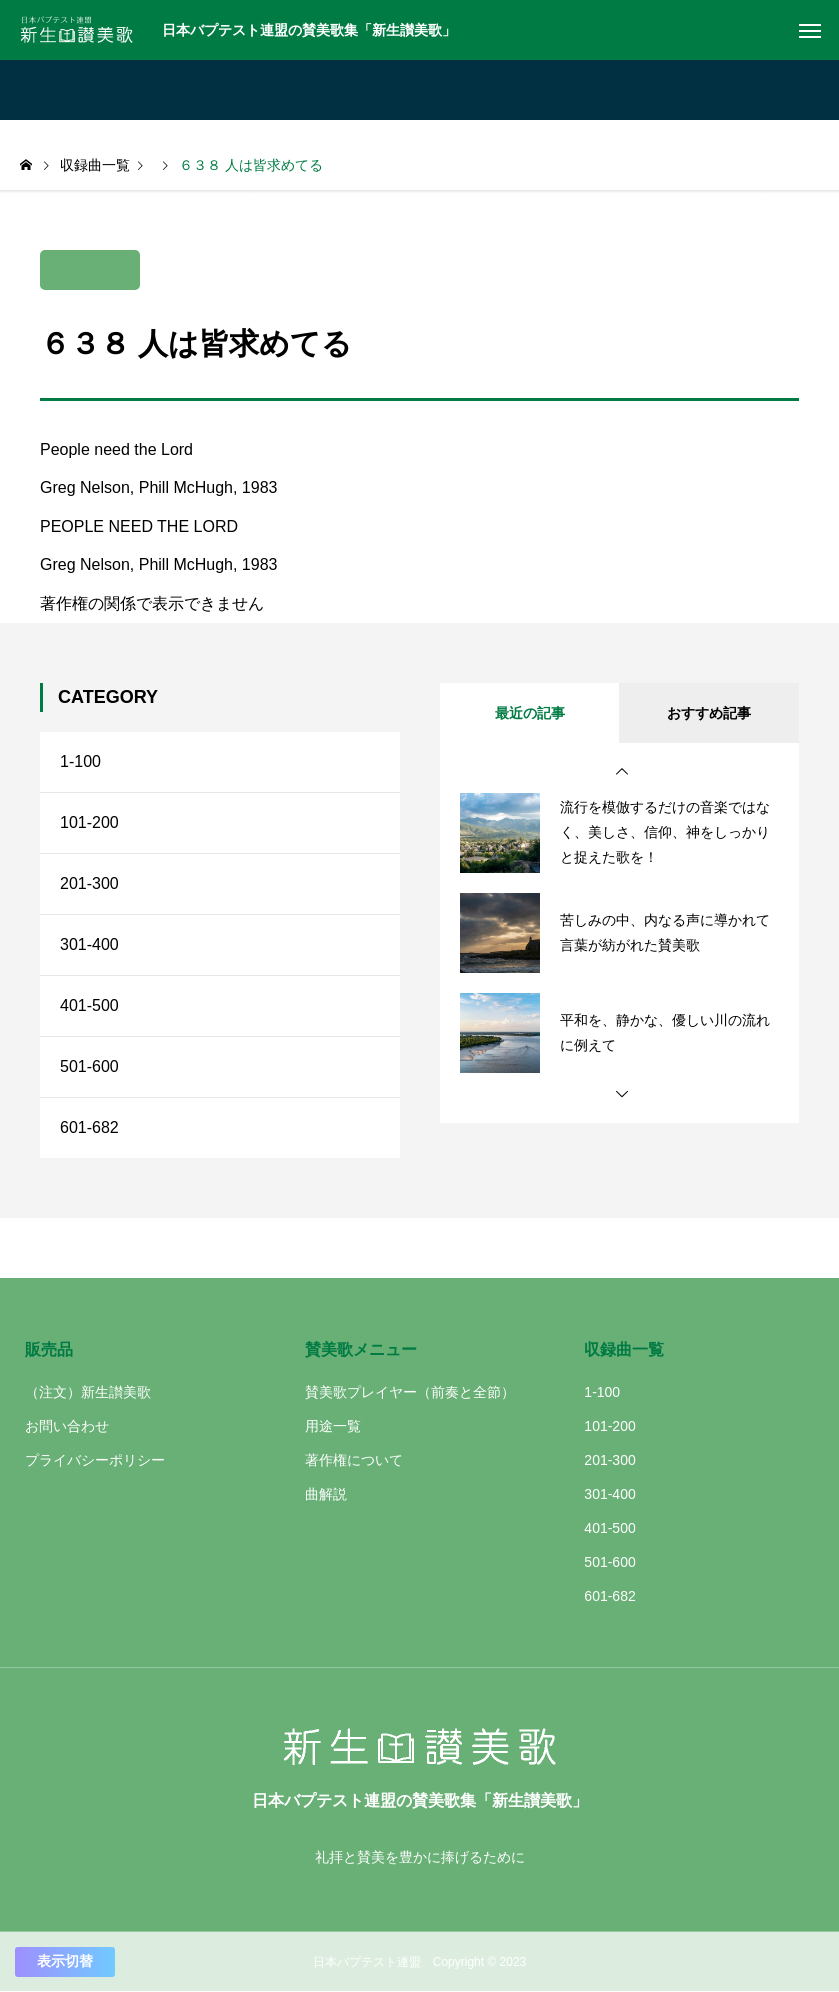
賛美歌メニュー (361, 1349)
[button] (622, 772)
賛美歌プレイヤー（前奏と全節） (410, 1392)
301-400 (89, 944)
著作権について (354, 1460)
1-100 (80, 761)
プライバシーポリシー (95, 1460)
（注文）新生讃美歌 (88, 1392)
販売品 (49, 1349)
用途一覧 (333, 1426)
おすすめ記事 (709, 713)
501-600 (89, 1066)
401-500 (89, 1005)
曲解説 (326, 1494)
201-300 (89, 883)
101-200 (89, 822)
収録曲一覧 (624, 1349)
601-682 (89, 1127)
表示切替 (65, 1961)
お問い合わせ (67, 1426)
